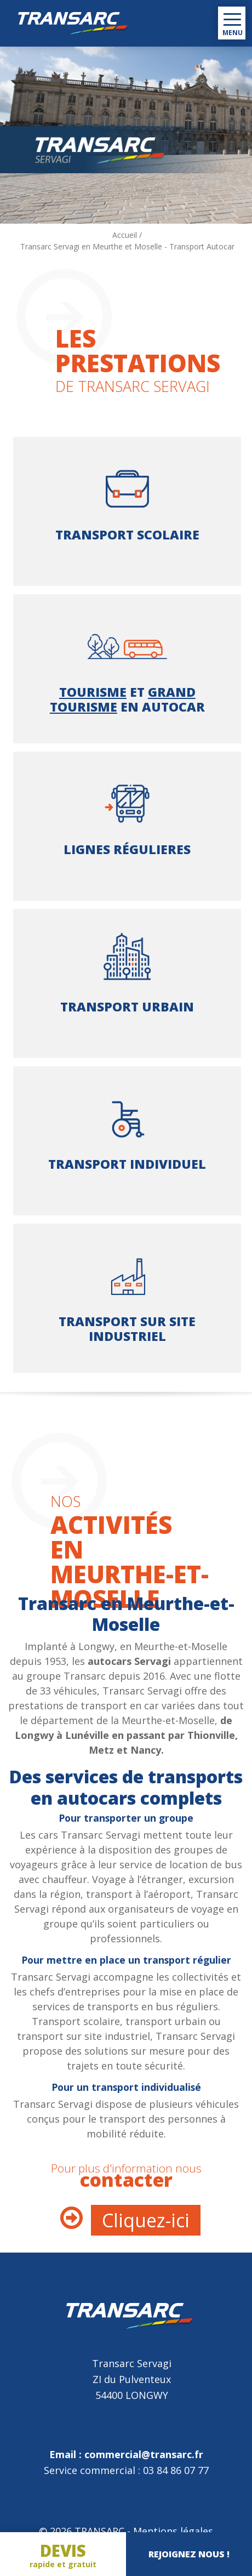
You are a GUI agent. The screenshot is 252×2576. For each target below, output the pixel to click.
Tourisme (93, 692)
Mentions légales (173, 2531)
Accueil (124, 235)
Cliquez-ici (146, 2220)
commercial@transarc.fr (143, 2454)
